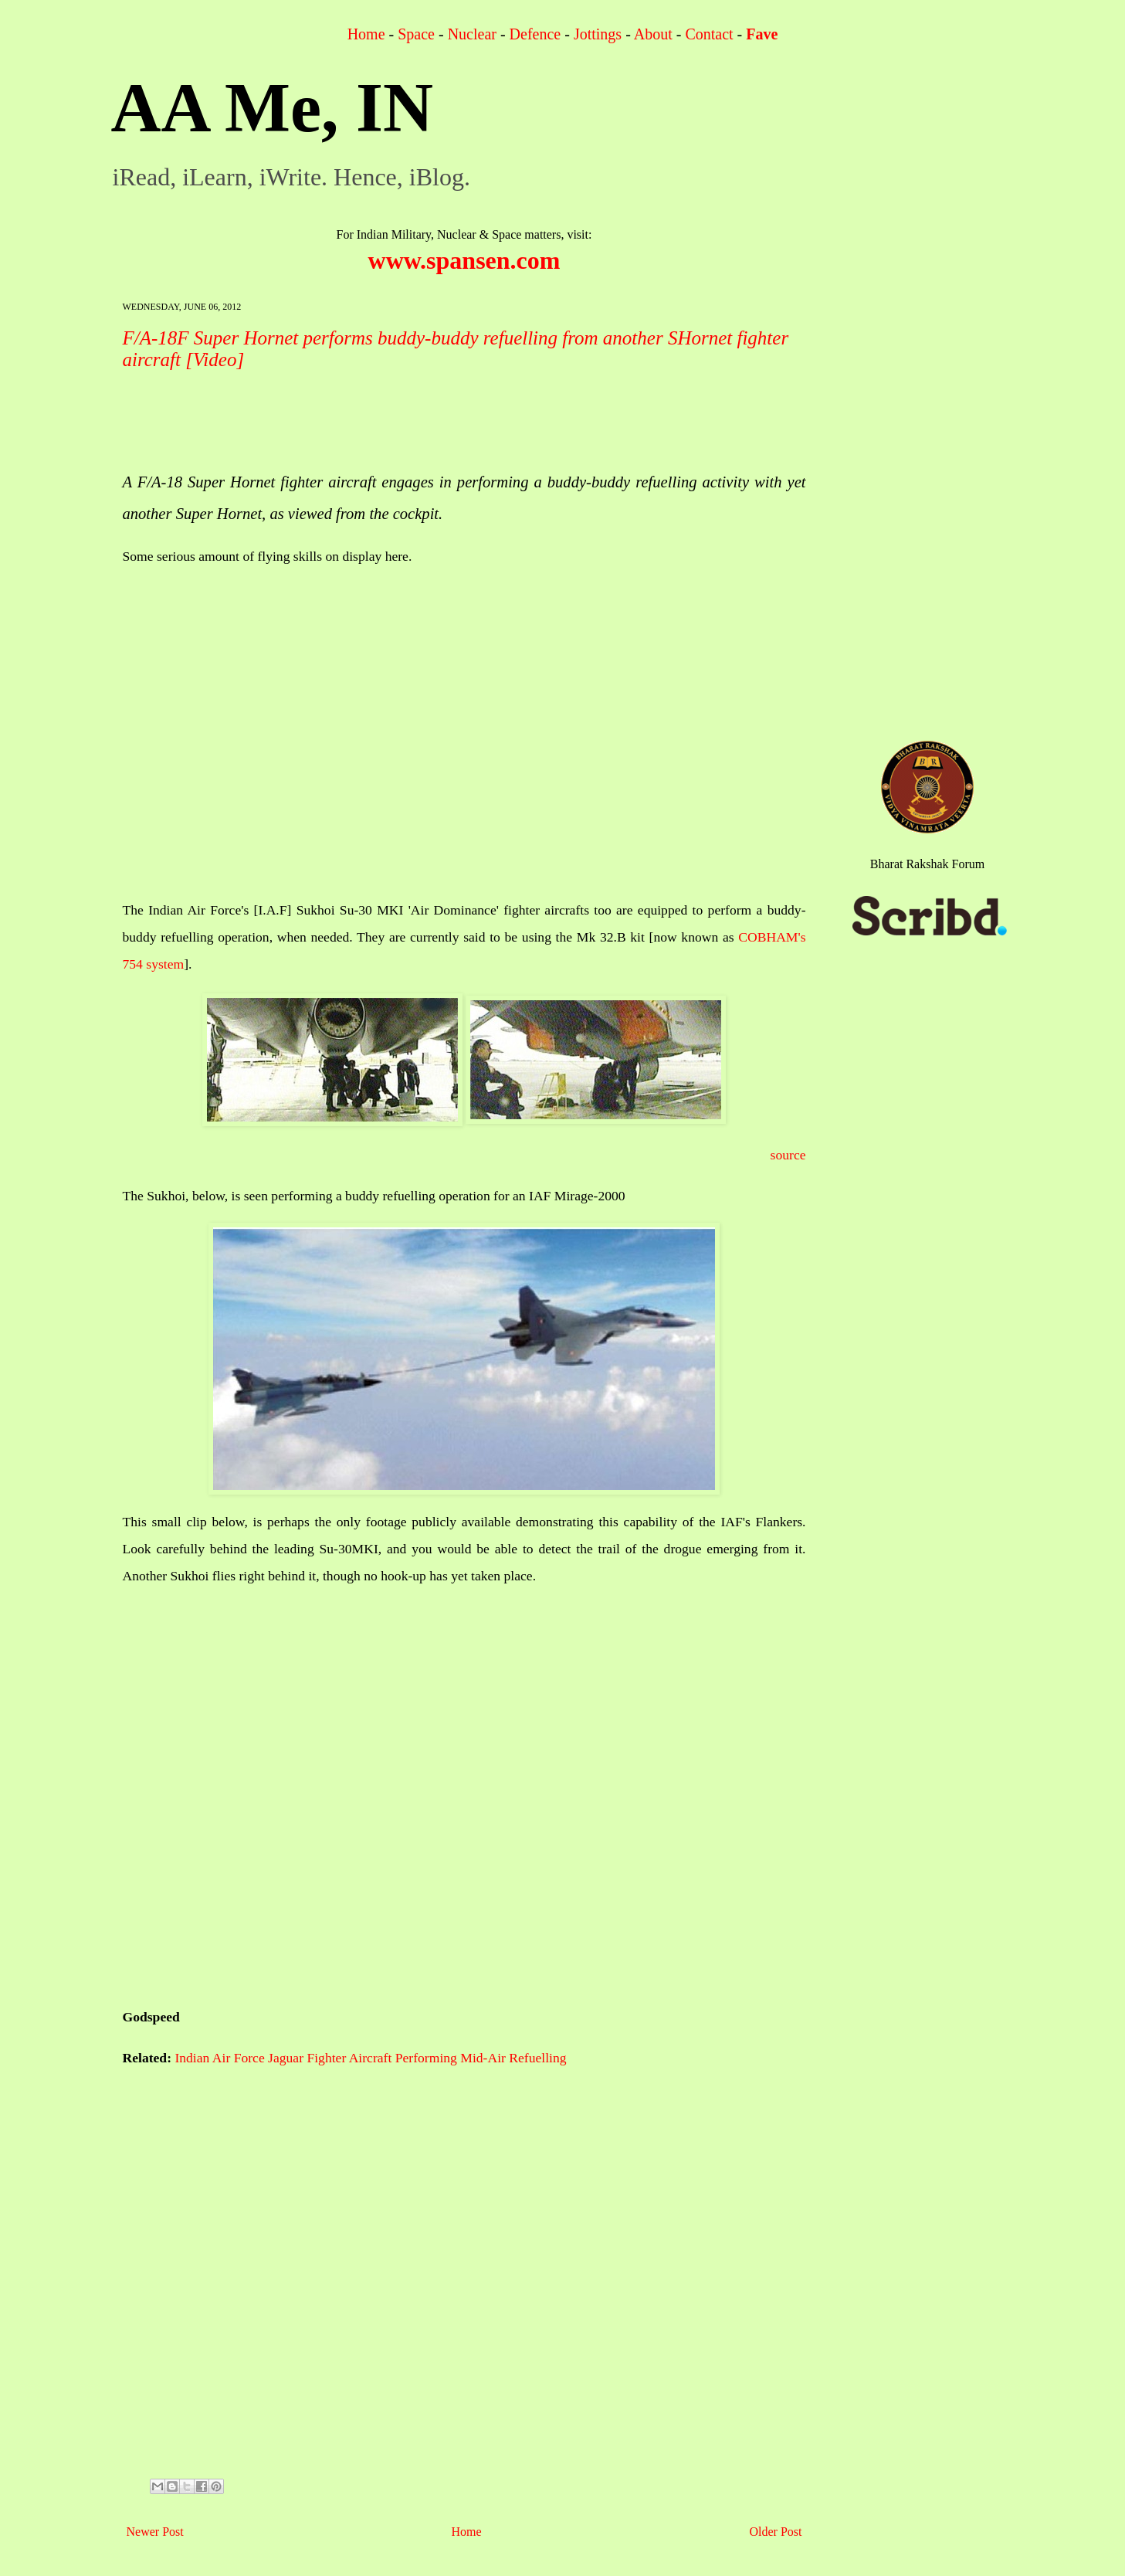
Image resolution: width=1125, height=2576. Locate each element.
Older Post (776, 2531)
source (788, 1154)
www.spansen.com (464, 260)
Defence (535, 33)
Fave (762, 33)
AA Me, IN (272, 108)
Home (366, 33)
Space (416, 33)
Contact (709, 33)
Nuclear (472, 33)
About (653, 33)
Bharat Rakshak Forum (927, 864)
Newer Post (155, 2531)
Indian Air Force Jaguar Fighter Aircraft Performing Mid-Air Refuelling (370, 2057)
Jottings (598, 33)
